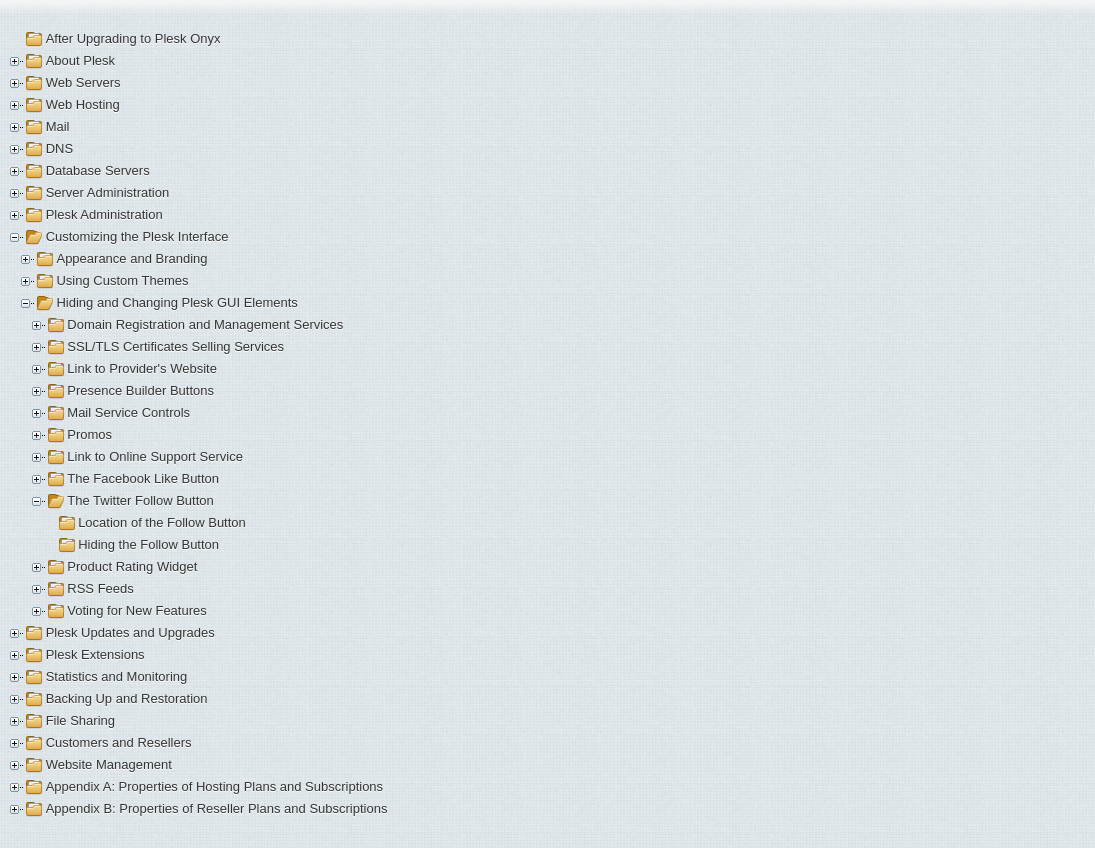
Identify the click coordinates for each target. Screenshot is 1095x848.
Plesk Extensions (95, 654)
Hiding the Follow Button (148, 544)
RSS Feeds (100, 588)
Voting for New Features (136, 610)
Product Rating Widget (132, 566)
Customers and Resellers (119, 742)
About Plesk (80, 60)
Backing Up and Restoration (127, 698)
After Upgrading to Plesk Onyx (133, 38)
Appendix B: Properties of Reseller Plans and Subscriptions (217, 808)
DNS (59, 148)
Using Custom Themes (122, 280)
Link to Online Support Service (155, 456)
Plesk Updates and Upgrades (130, 632)
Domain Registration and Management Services (205, 324)
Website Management (109, 764)
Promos (89, 434)
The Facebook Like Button (143, 478)
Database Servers (98, 170)
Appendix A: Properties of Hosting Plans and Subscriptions (214, 786)
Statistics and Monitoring (117, 676)
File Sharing (80, 720)
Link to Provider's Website (142, 368)
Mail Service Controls (128, 412)
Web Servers (83, 82)
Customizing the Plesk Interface (137, 236)
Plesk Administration (104, 214)
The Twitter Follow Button (140, 500)
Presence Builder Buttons (140, 390)
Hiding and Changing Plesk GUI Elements (176, 302)
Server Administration (108, 192)
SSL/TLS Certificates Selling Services (175, 346)
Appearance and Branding (131, 258)
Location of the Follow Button (162, 522)
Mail (58, 126)
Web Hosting (83, 104)
